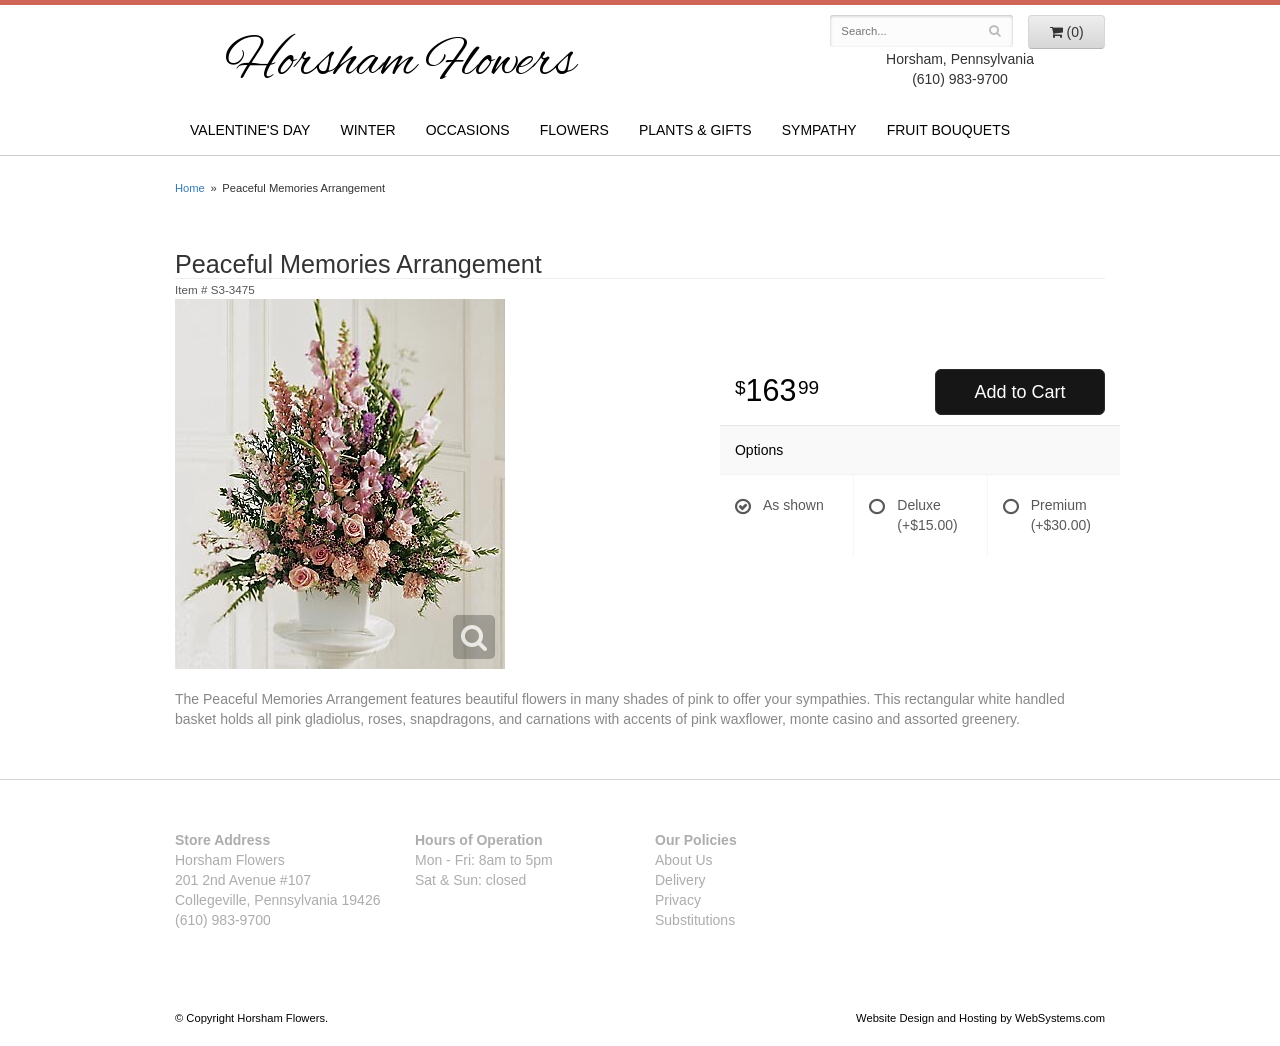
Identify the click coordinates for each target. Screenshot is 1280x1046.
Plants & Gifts (695, 130)
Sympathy (819, 130)
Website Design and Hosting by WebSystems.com (980, 1018)
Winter (367, 130)
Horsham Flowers (400, 64)
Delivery (680, 880)
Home (190, 188)
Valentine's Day (250, 130)
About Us (684, 860)
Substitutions (695, 920)
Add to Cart (1019, 392)
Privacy (678, 900)
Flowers (574, 130)
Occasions (468, 130)
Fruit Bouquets (948, 130)
